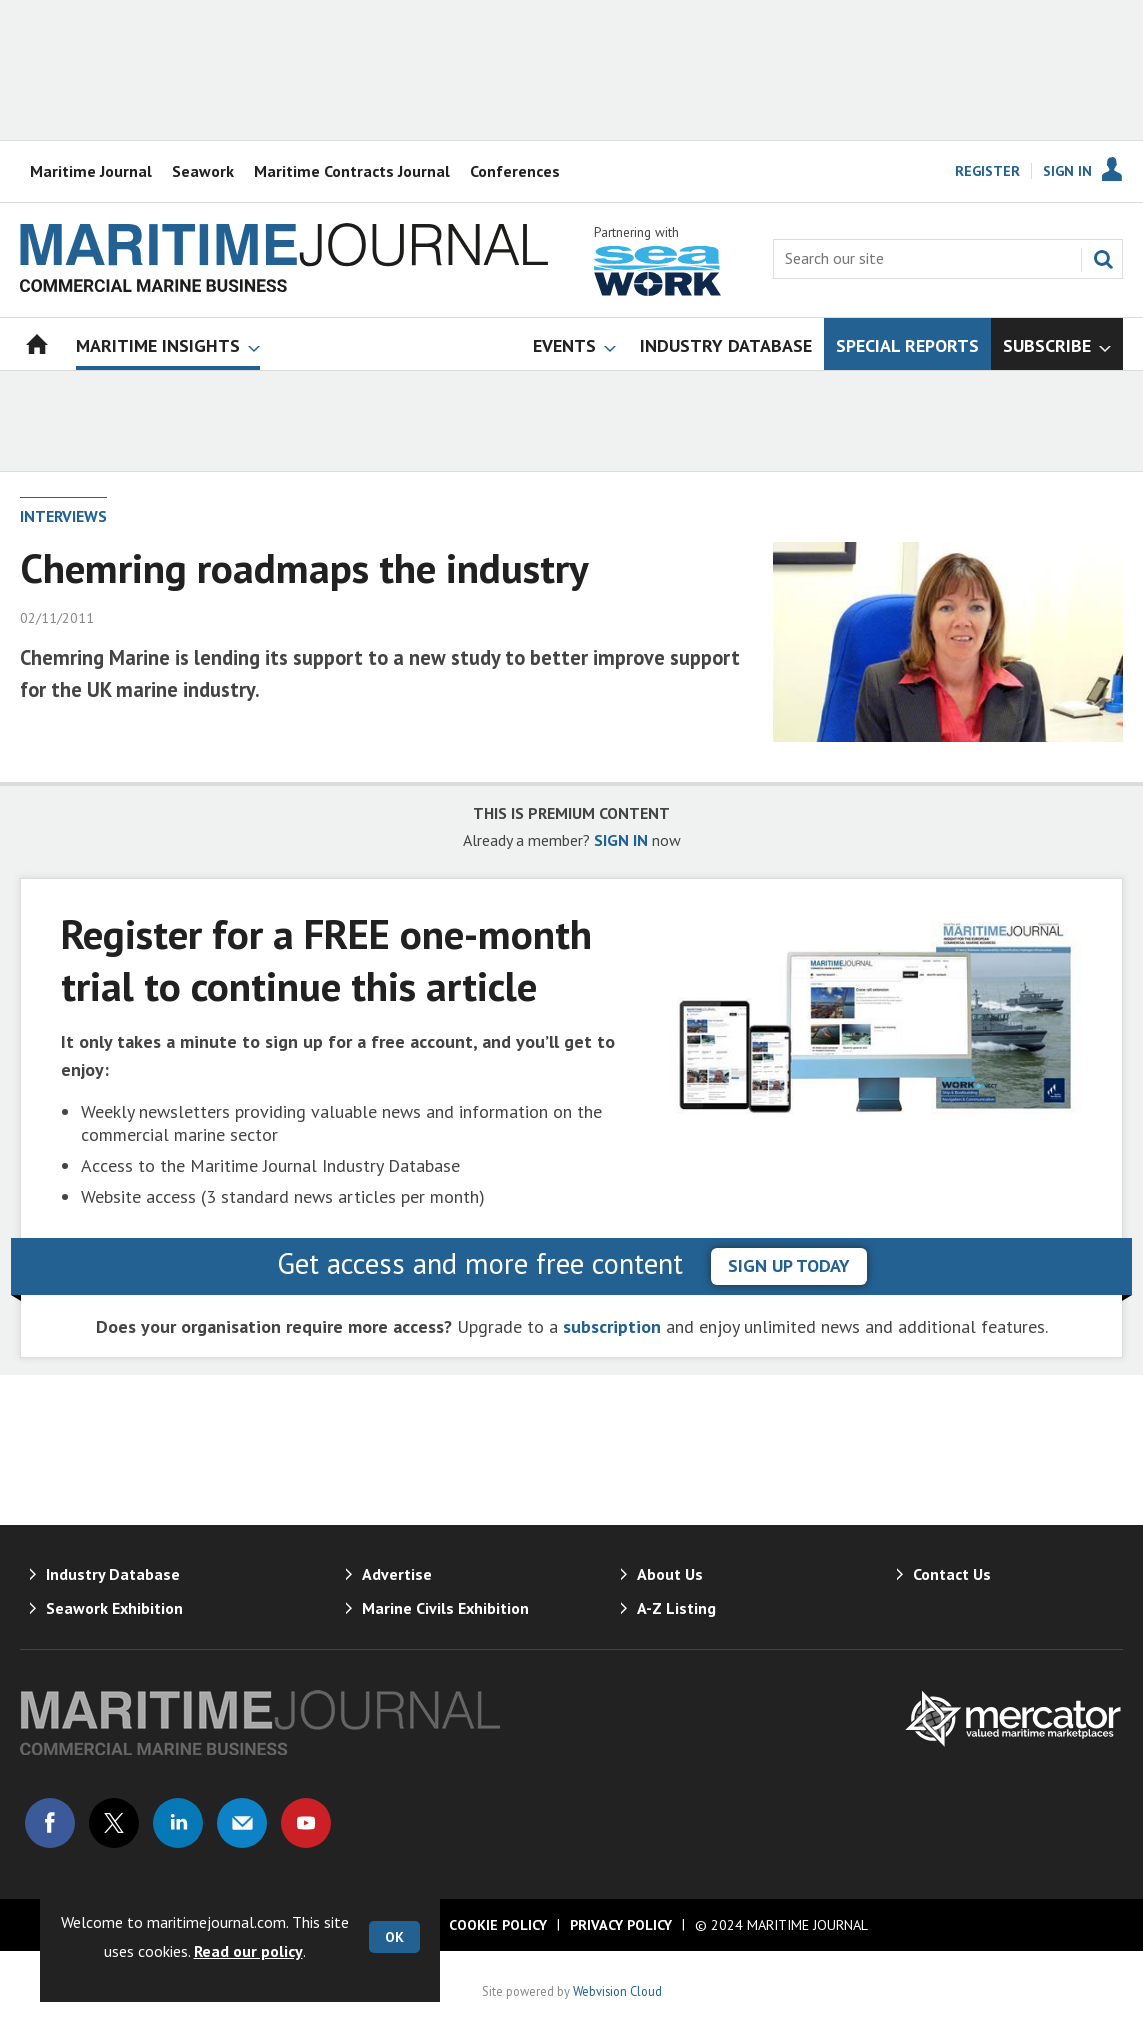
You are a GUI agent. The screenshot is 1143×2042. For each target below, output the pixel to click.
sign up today (789, 1265)
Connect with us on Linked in (178, 1823)
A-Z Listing (676, 1608)
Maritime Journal (91, 171)
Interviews (63, 516)
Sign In (1067, 171)
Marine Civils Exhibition (445, 1608)
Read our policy (248, 1951)
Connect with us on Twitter (114, 1823)
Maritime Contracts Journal (352, 171)
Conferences (515, 171)
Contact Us (952, 1574)
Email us (242, 1823)
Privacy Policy (621, 1925)
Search (1103, 259)
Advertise (397, 1574)
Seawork (203, 171)
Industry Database (113, 1574)
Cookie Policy (498, 1925)
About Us (670, 1574)
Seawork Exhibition (114, 1608)
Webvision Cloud (617, 1991)
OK (394, 1937)
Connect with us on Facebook (50, 1823)
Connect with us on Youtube (306, 1823)
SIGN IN (621, 840)
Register (987, 171)
